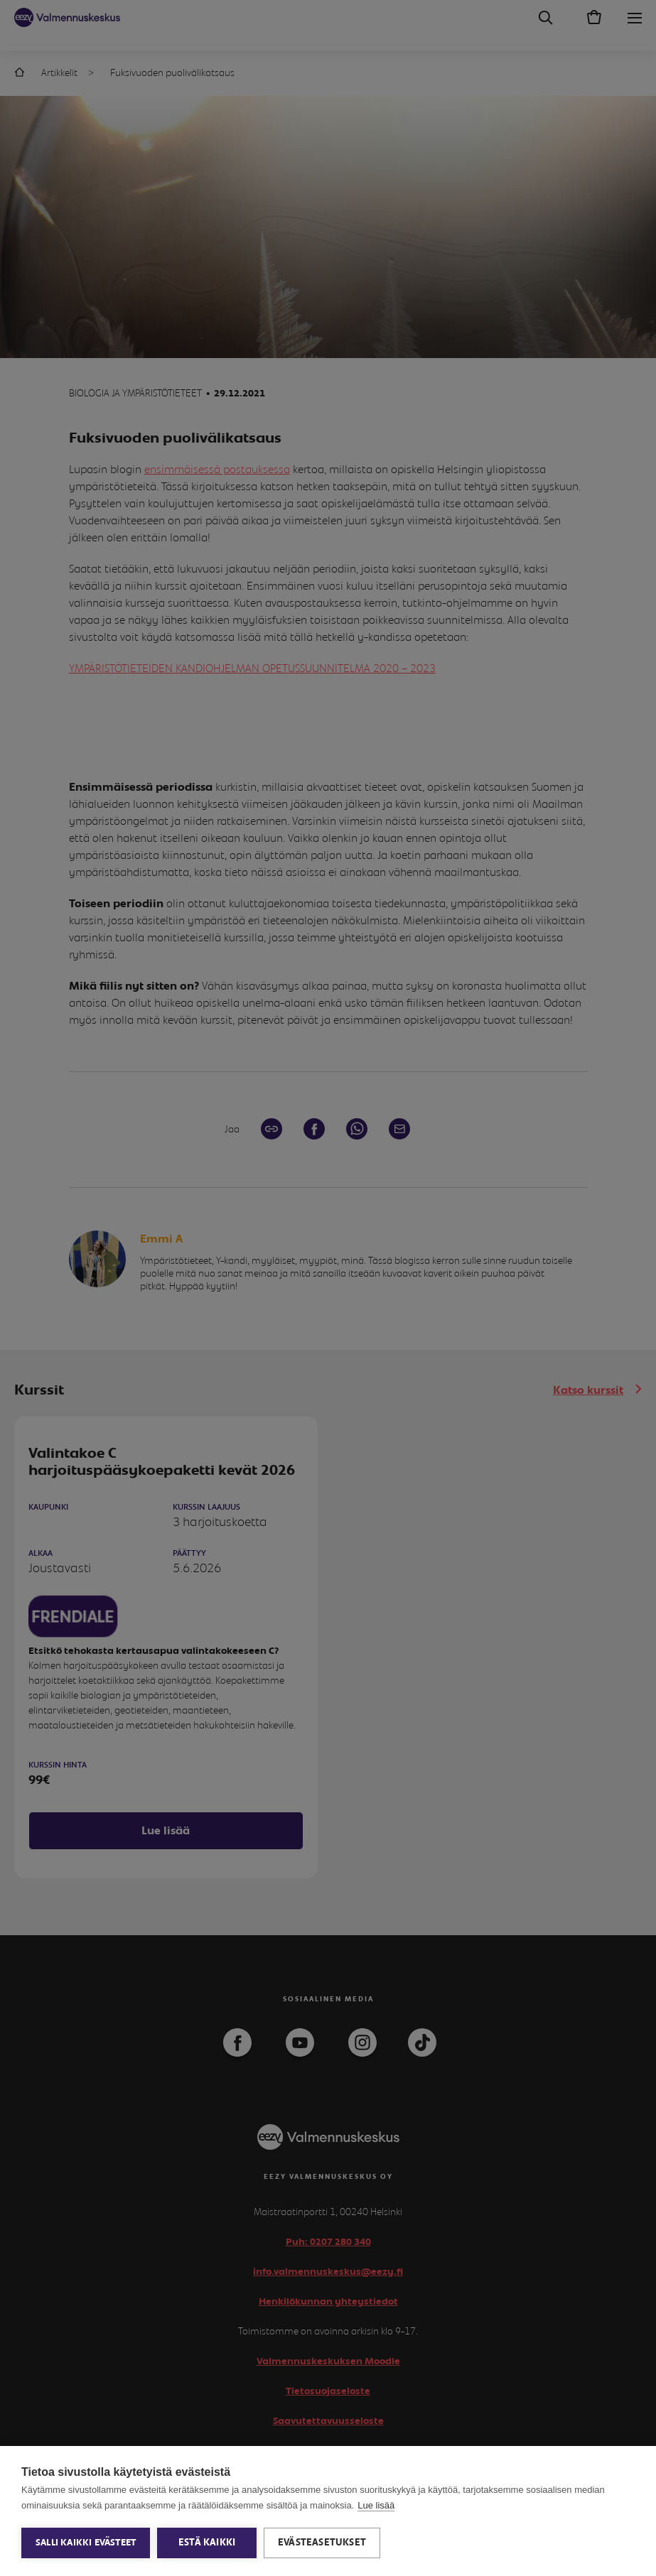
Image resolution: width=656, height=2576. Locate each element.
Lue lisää (375, 2505)
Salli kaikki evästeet (86, 2543)
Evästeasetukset (322, 2543)
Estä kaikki (206, 2543)
